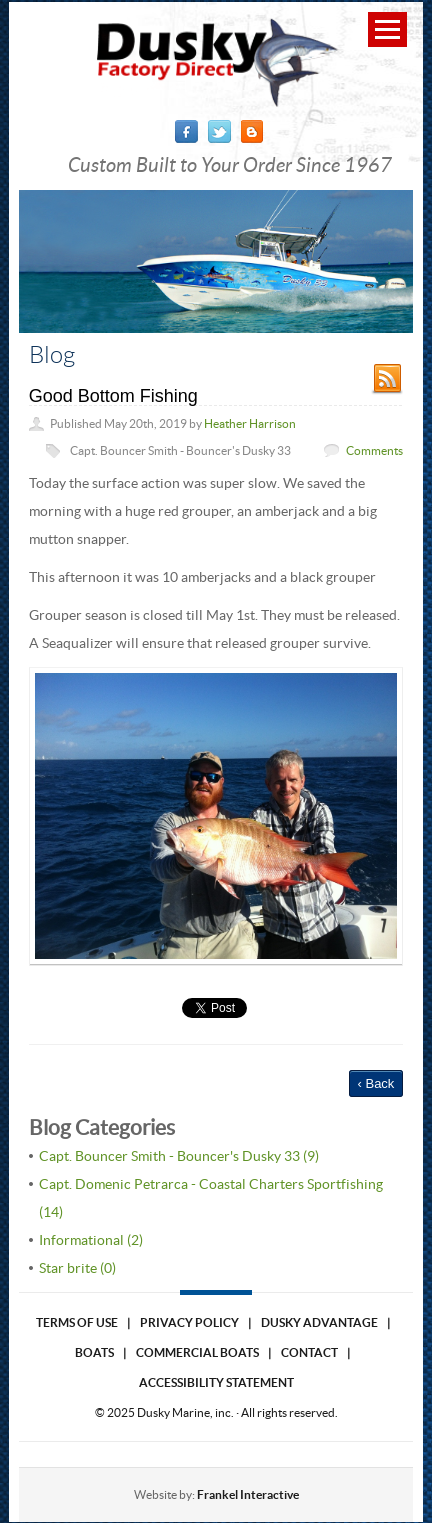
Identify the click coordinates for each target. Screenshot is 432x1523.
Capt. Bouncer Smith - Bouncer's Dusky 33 (180, 450)
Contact (309, 1352)
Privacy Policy (189, 1322)
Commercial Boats (197, 1352)
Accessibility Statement (216, 1382)
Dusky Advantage (319, 1322)
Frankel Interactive (248, 1494)
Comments (374, 450)
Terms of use (77, 1322)
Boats (94, 1352)
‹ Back (376, 1083)
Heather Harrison (250, 423)
